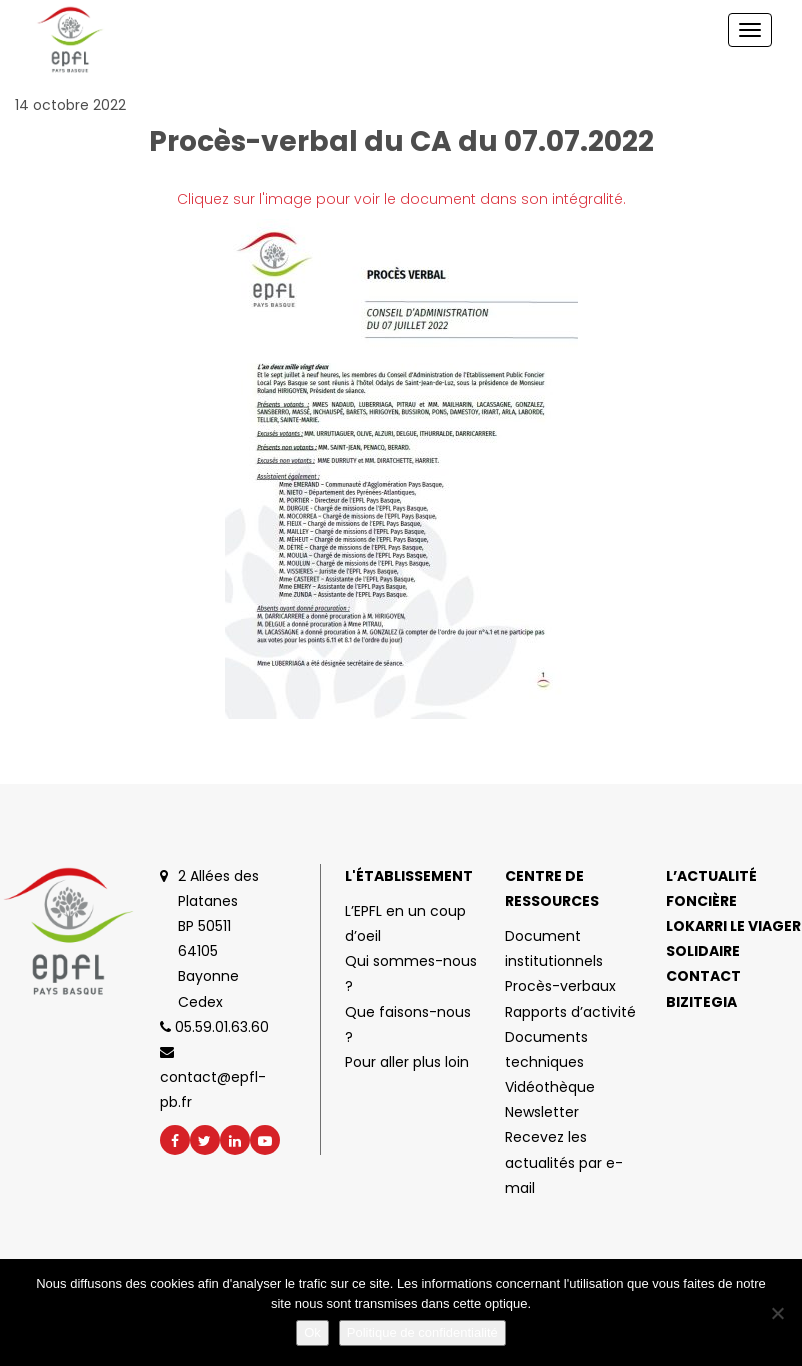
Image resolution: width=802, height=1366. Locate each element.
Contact (703, 976)
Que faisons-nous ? (408, 1024)
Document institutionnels (554, 948)
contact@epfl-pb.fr (213, 1078)
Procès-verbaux (560, 986)
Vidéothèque (550, 1087)
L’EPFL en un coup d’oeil (405, 923)
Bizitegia (701, 1002)
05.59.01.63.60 (214, 1027)
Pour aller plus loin (407, 1062)
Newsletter (542, 1112)
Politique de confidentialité (422, 1332)
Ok (312, 1332)
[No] (777, 1313)
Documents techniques (546, 1049)
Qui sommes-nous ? (411, 973)
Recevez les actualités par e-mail (564, 1162)
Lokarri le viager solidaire (733, 938)
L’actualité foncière (711, 888)
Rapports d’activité (570, 1012)
